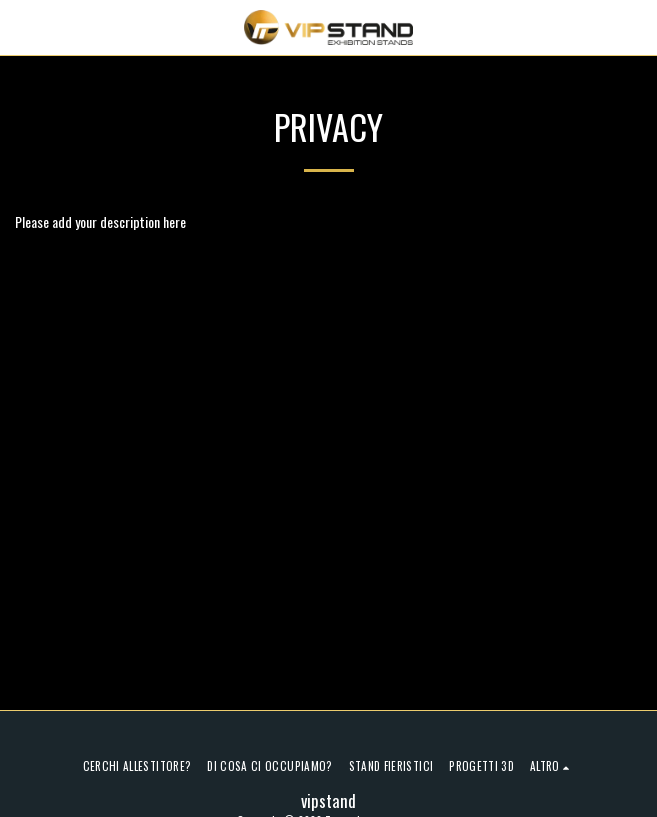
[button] (22, 27)
